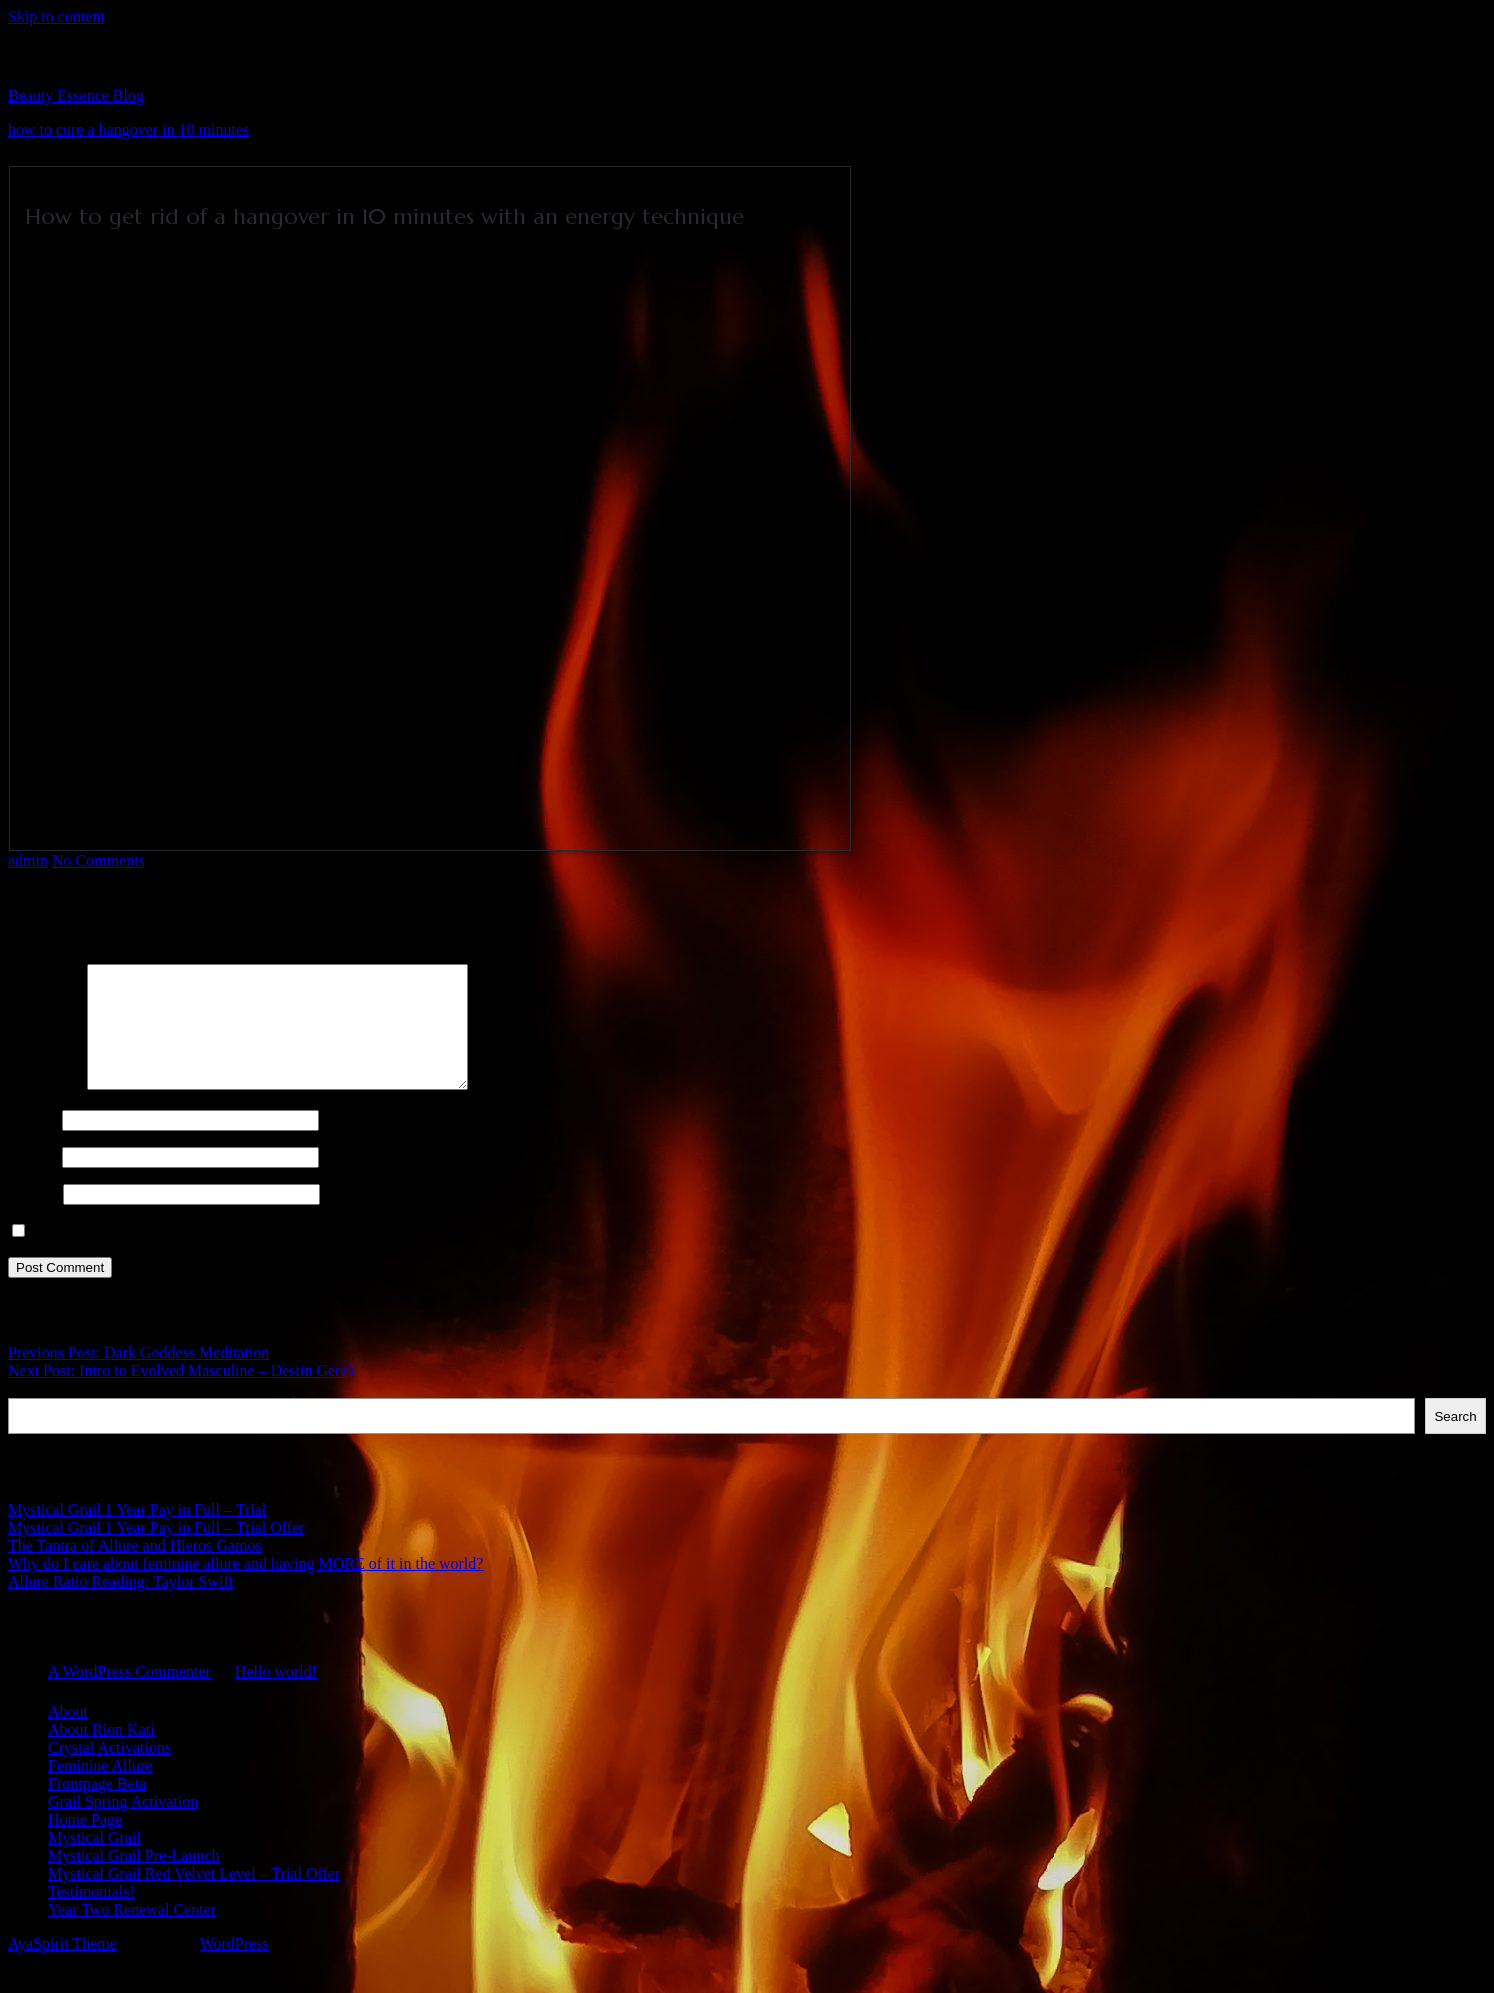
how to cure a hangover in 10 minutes (128, 129)
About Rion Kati (101, 1753)
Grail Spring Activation (123, 1825)
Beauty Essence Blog (76, 95)
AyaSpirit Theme (62, 1967)
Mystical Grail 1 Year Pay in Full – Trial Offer (156, 1551)
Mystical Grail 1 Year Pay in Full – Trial (137, 1533)
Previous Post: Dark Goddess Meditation (138, 1376)
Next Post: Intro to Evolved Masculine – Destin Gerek (182, 1394)
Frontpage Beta (97, 1807)
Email (33, 1180)
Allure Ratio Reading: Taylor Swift (120, 1605)
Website (33, 1217)
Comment (45, 1108)
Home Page (85, 1843)
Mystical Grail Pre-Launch (134, 1879)
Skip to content (56, 16)
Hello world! (276, 1695)
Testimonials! (91, 1915)
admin (28, 860)
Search (31, 1412)
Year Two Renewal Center (132, 1933)
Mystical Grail (94, 1861)
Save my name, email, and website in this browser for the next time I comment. (286, 1255)
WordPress (234, 1967)
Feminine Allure (100, 1789)
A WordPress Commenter (129, 1695)
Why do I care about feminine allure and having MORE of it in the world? (245, 1587)
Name (33, 1143)
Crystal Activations (109, 1771)
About (68, 1735)
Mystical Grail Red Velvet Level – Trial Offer (194, 1897)
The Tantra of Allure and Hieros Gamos (135, 1569)
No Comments (98, 860)
